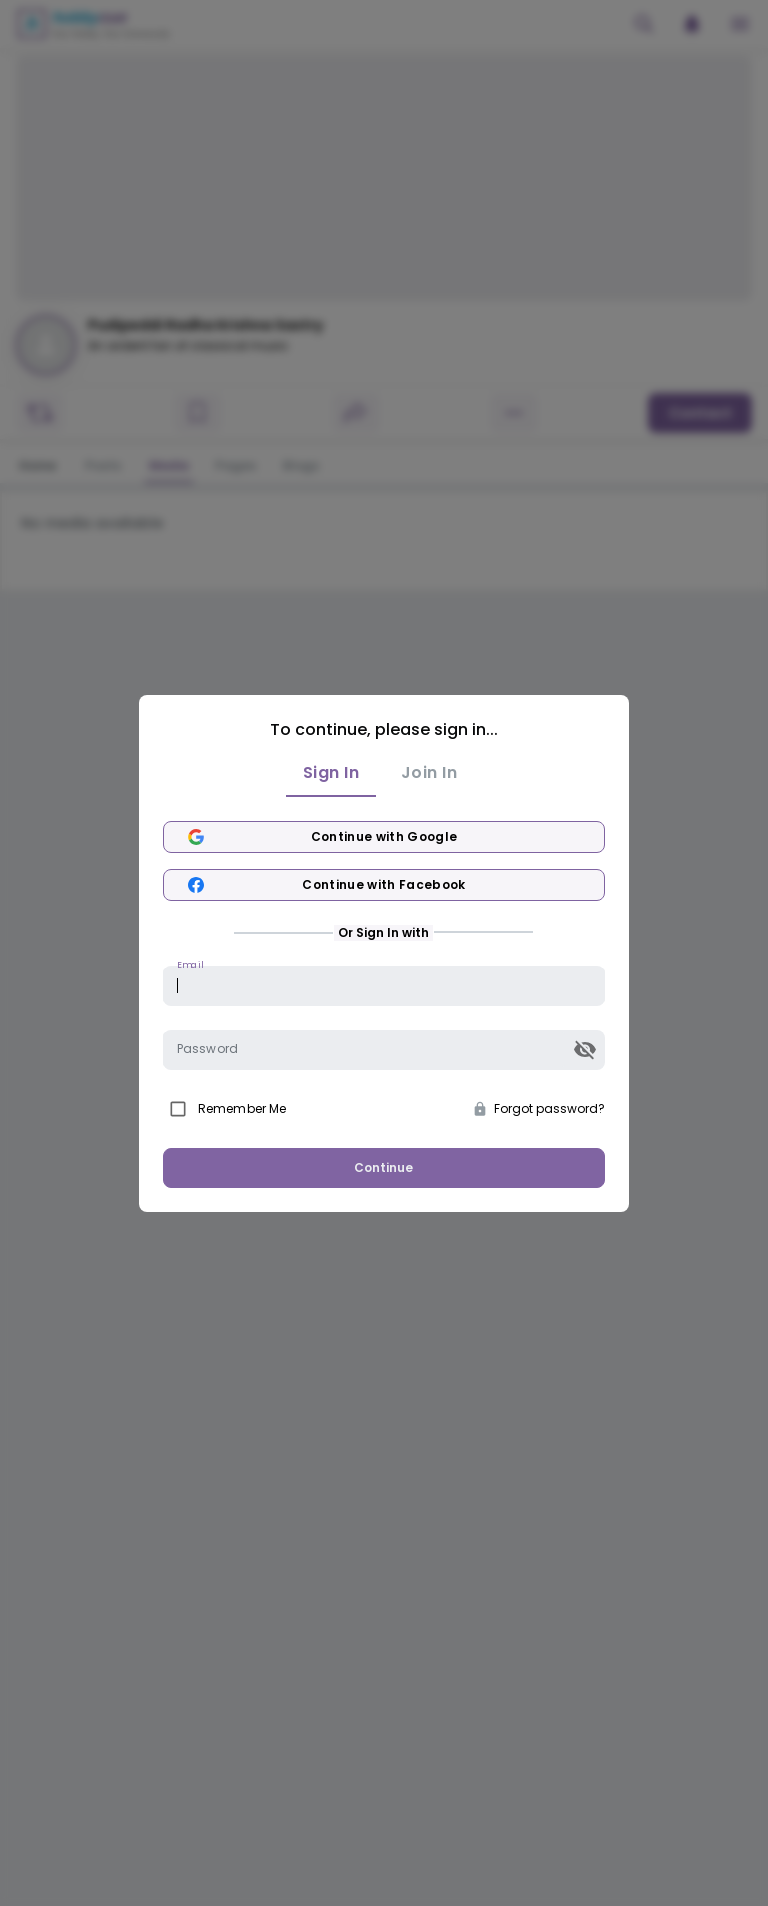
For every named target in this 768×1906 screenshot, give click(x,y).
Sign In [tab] (331, 773)
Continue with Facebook (384, 885)
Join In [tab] (429, 773)
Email (190, 963)
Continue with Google (384, 837)
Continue (383, 1167)
